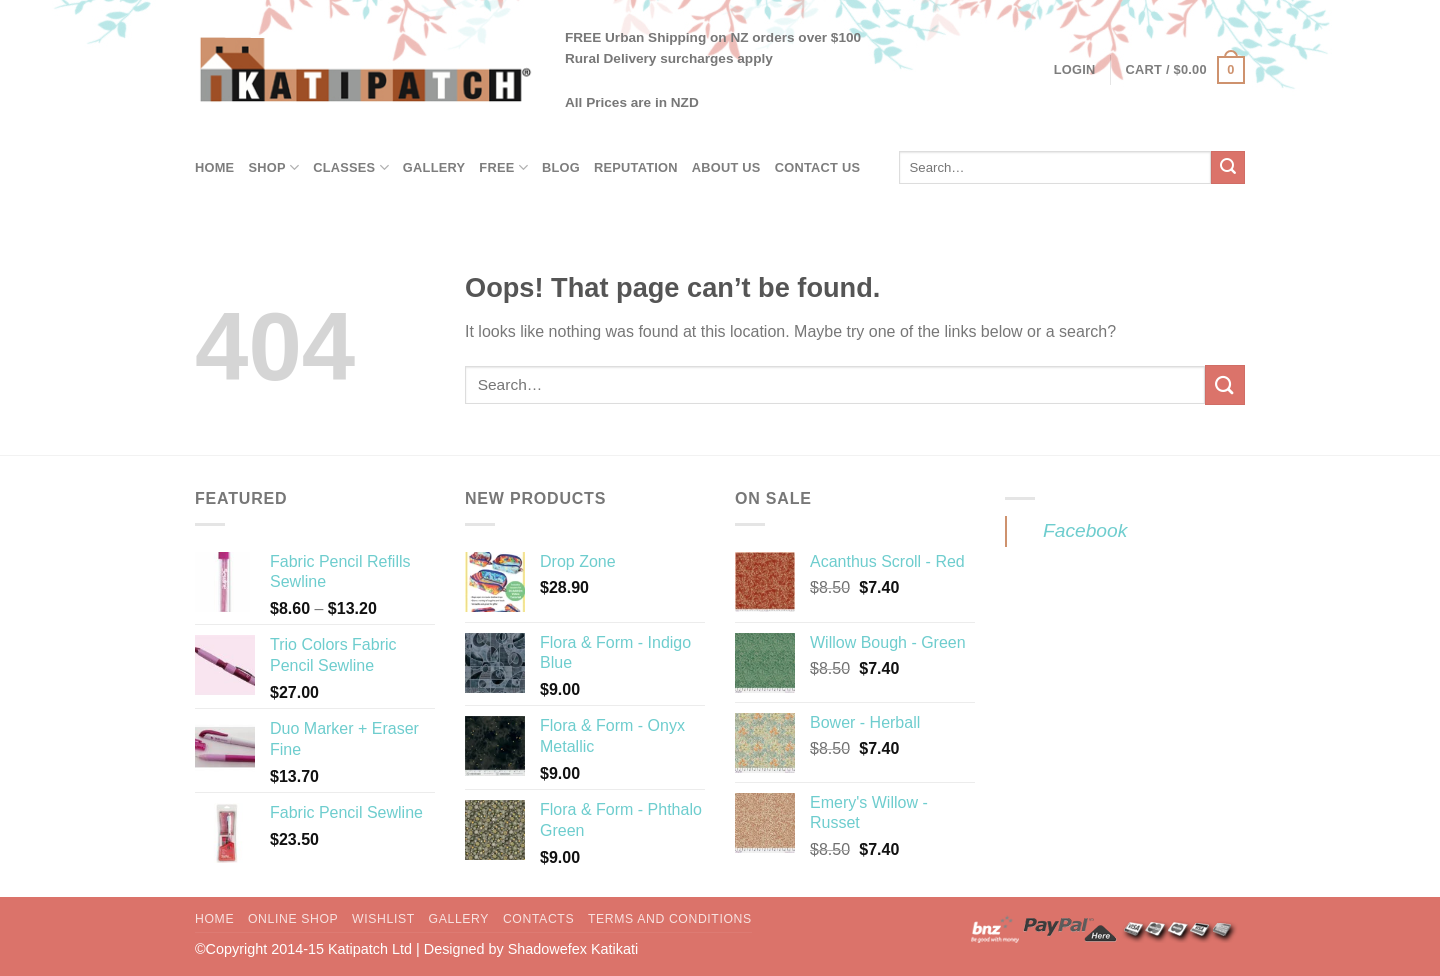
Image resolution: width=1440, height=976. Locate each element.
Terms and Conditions (670, 919)
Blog (561, 167)
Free (503, 167)
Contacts (538, 919)
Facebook (1085, 530)
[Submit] (1228, 168)
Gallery (434, 167)
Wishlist (383, 919)
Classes (351, 167)
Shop (273, 167)
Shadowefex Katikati (573, 949)
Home (214, 167)
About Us (726, 167)
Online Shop (293, 919)
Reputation (636, 167)
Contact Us (818, 167)
